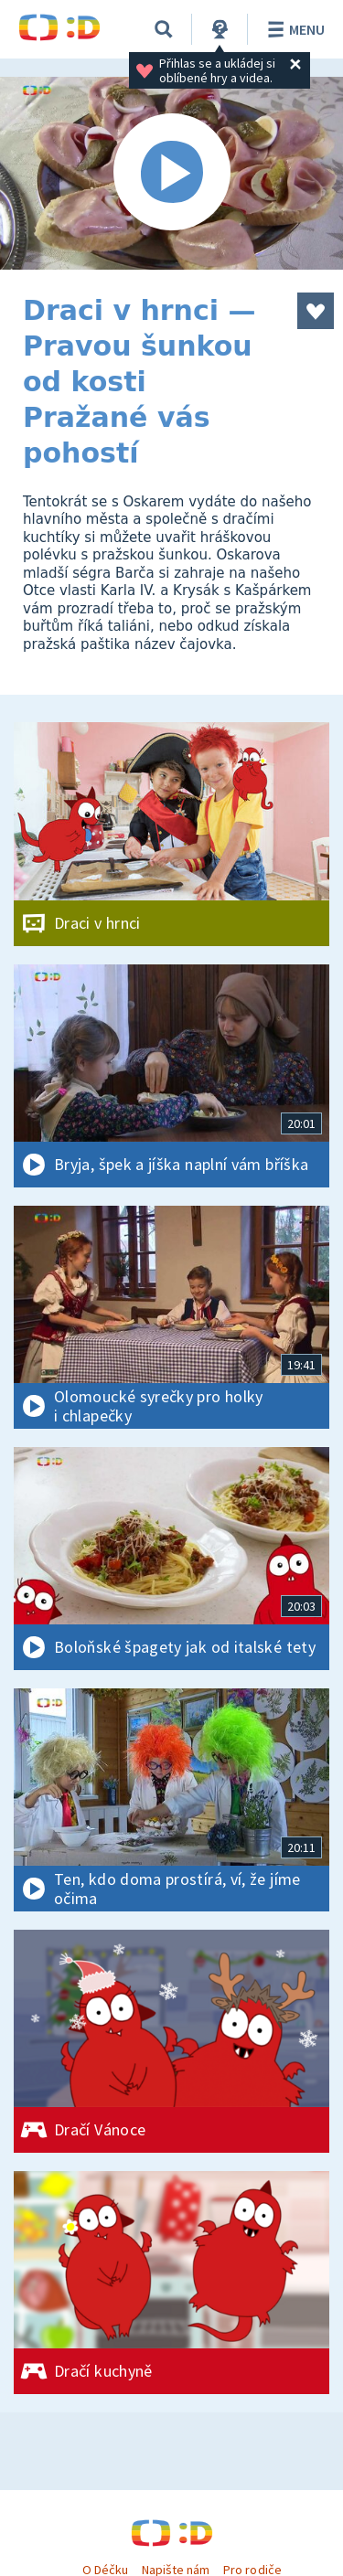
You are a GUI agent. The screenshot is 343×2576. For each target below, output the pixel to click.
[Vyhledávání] (163, 29)
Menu (293, 29)
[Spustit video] (171, 173)
